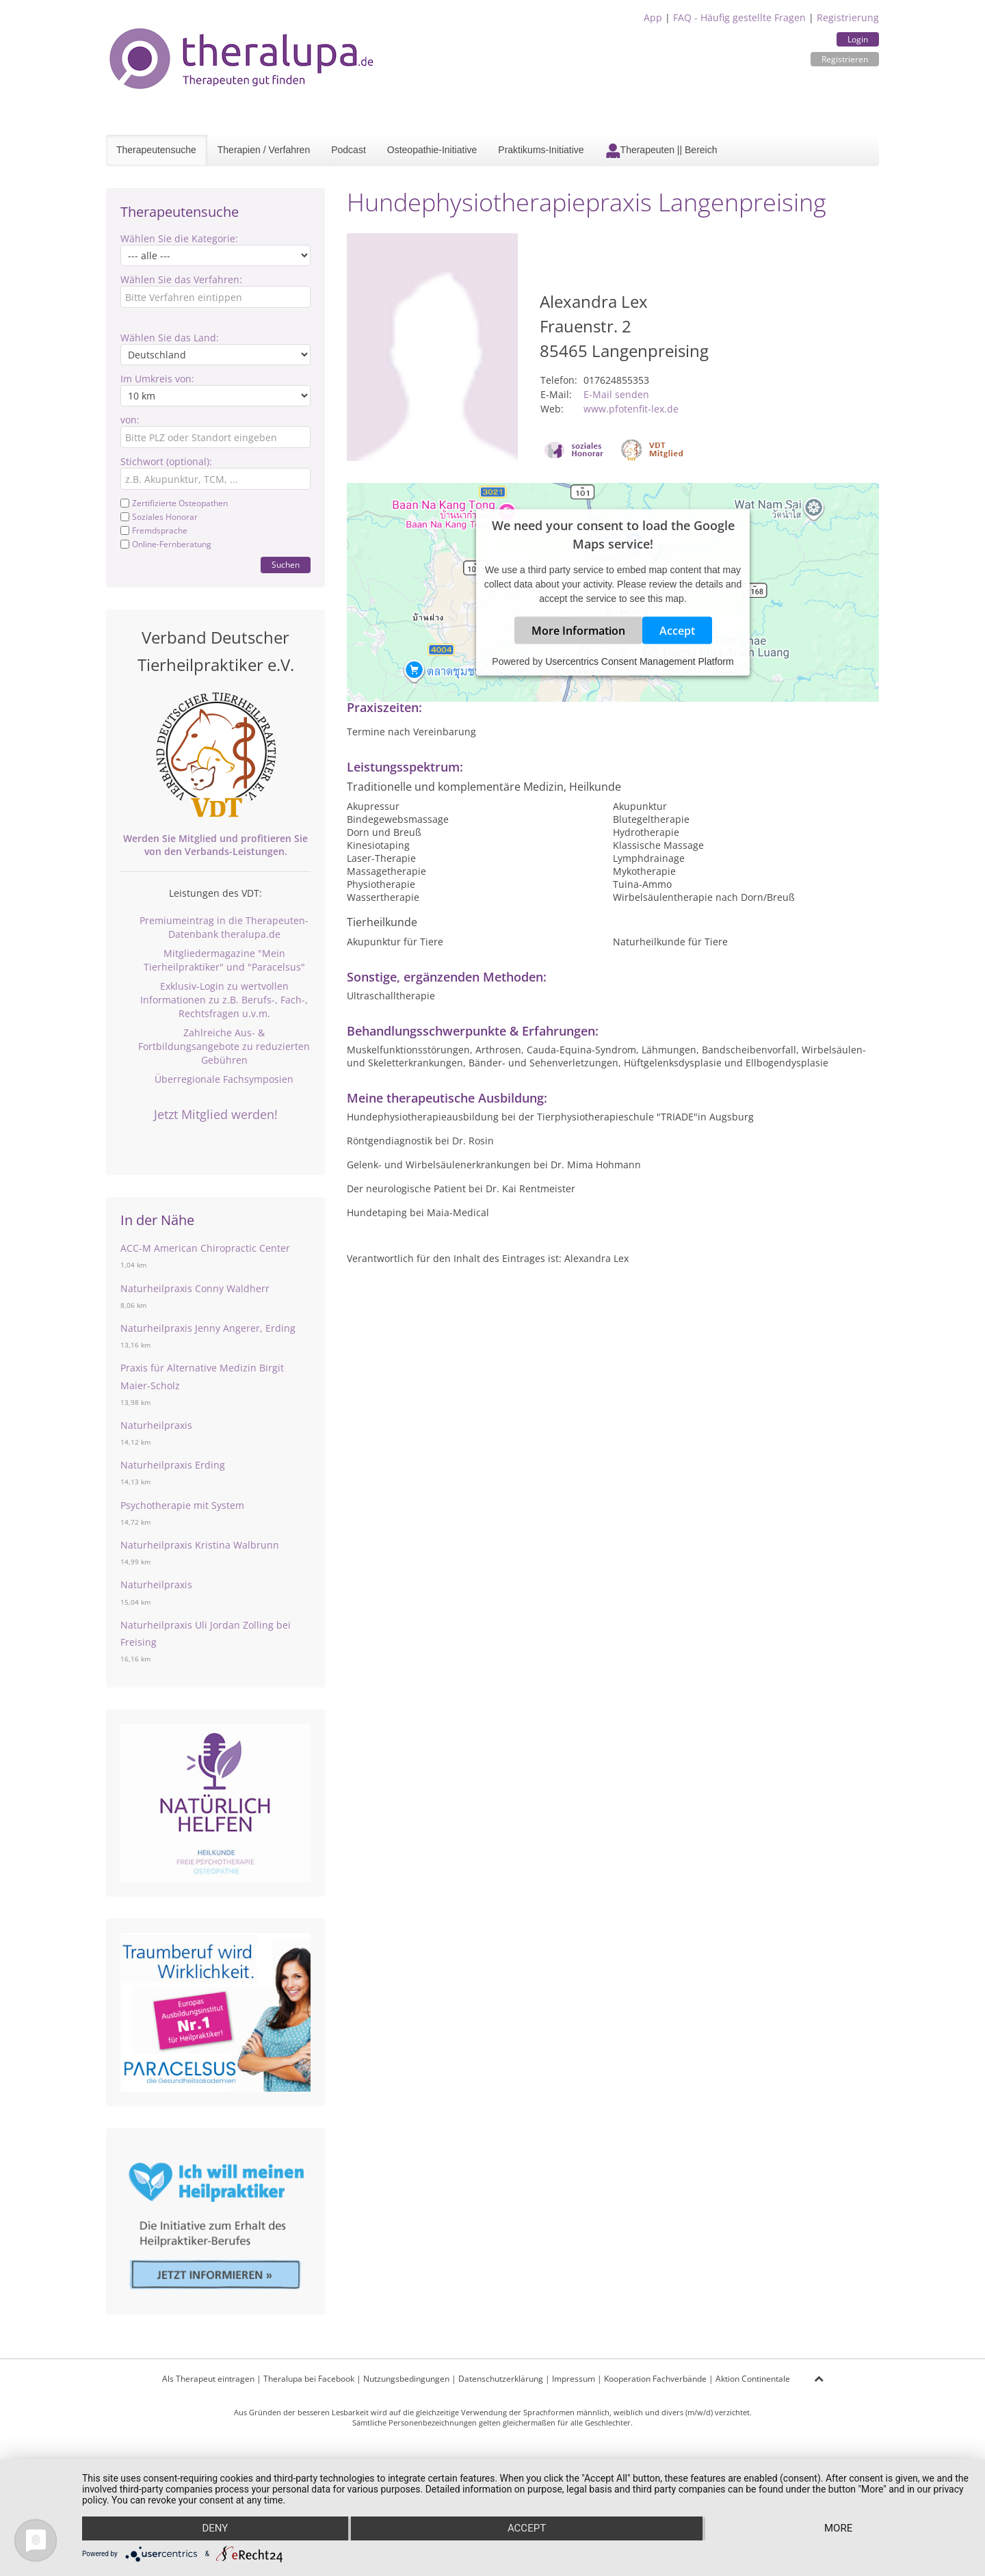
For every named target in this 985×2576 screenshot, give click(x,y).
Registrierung (848, 17)
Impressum (573, 2378)
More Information (578, 630)
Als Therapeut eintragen (208, 2378)
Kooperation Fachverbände (655, 2378)
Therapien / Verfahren (264, 149)
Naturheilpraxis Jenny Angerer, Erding (208, 1328)
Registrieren (845, 59)
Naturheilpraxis (156, 1425)
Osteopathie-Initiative (432, 149)
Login (858, 39)
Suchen (286, 564)
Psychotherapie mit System (182, 1505)
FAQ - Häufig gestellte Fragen (739, 17)
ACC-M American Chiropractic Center (205, 1247)
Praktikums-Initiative (540, 149)
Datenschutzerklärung (500, 2378)
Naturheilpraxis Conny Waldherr (195, 1288)
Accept (677, 630)
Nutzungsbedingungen (406, 2378)
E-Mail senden (616, 394)
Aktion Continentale (752, 2378)
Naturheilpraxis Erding (172, 1464)
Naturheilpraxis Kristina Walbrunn (199, 1544)
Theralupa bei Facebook (308, 2378)
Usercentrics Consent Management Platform (639, 660)
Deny (215, 2529)
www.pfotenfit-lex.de (631, 408)
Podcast (348, 149)
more (839, 2529)
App (653, 17)
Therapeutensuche (156, 149)
